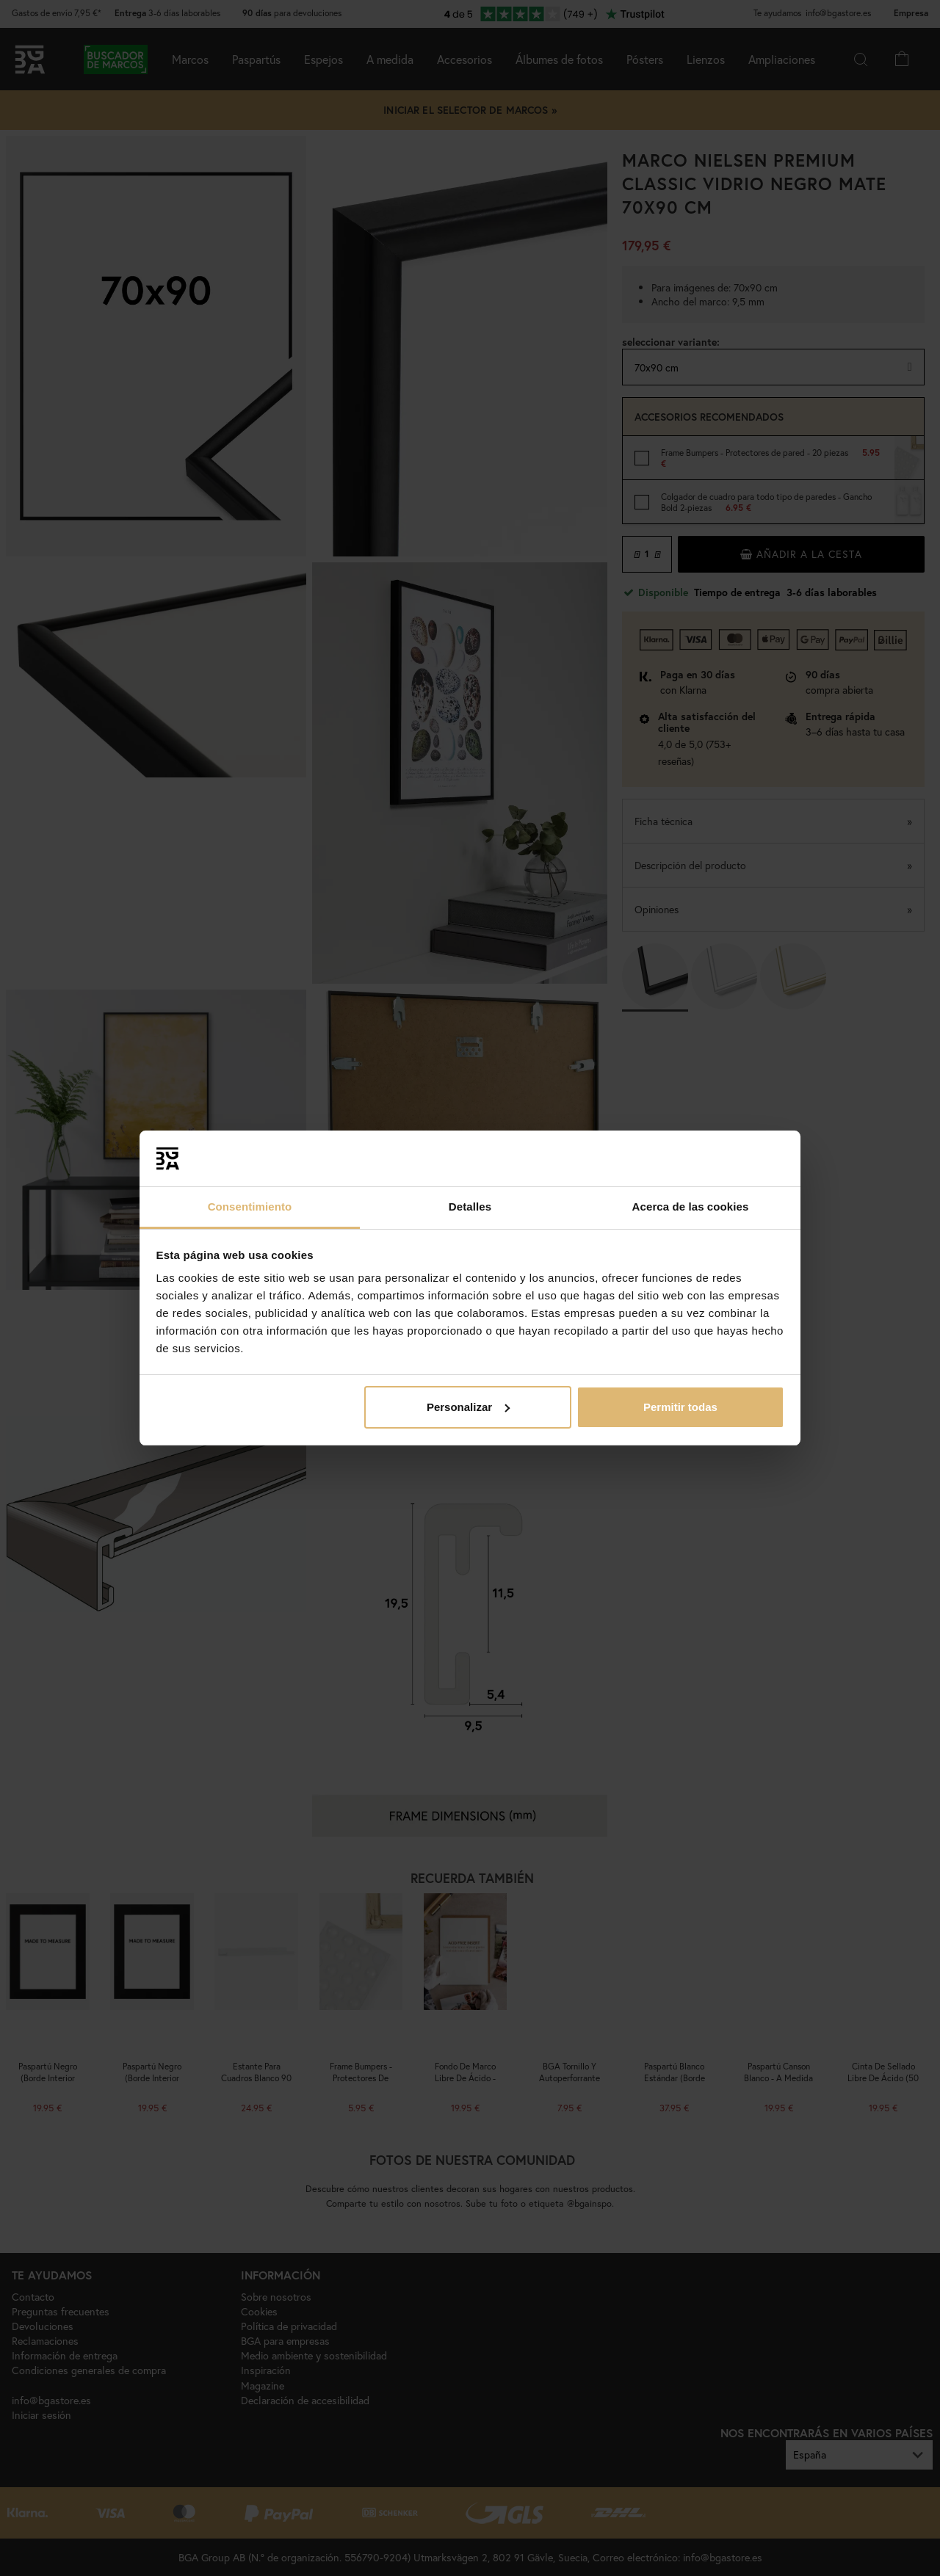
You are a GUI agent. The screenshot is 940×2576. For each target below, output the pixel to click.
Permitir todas (680, 1407)
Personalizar (468, 1407)
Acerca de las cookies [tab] (690, 1206)
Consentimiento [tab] (250, 1206)
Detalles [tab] (470, 1206)
